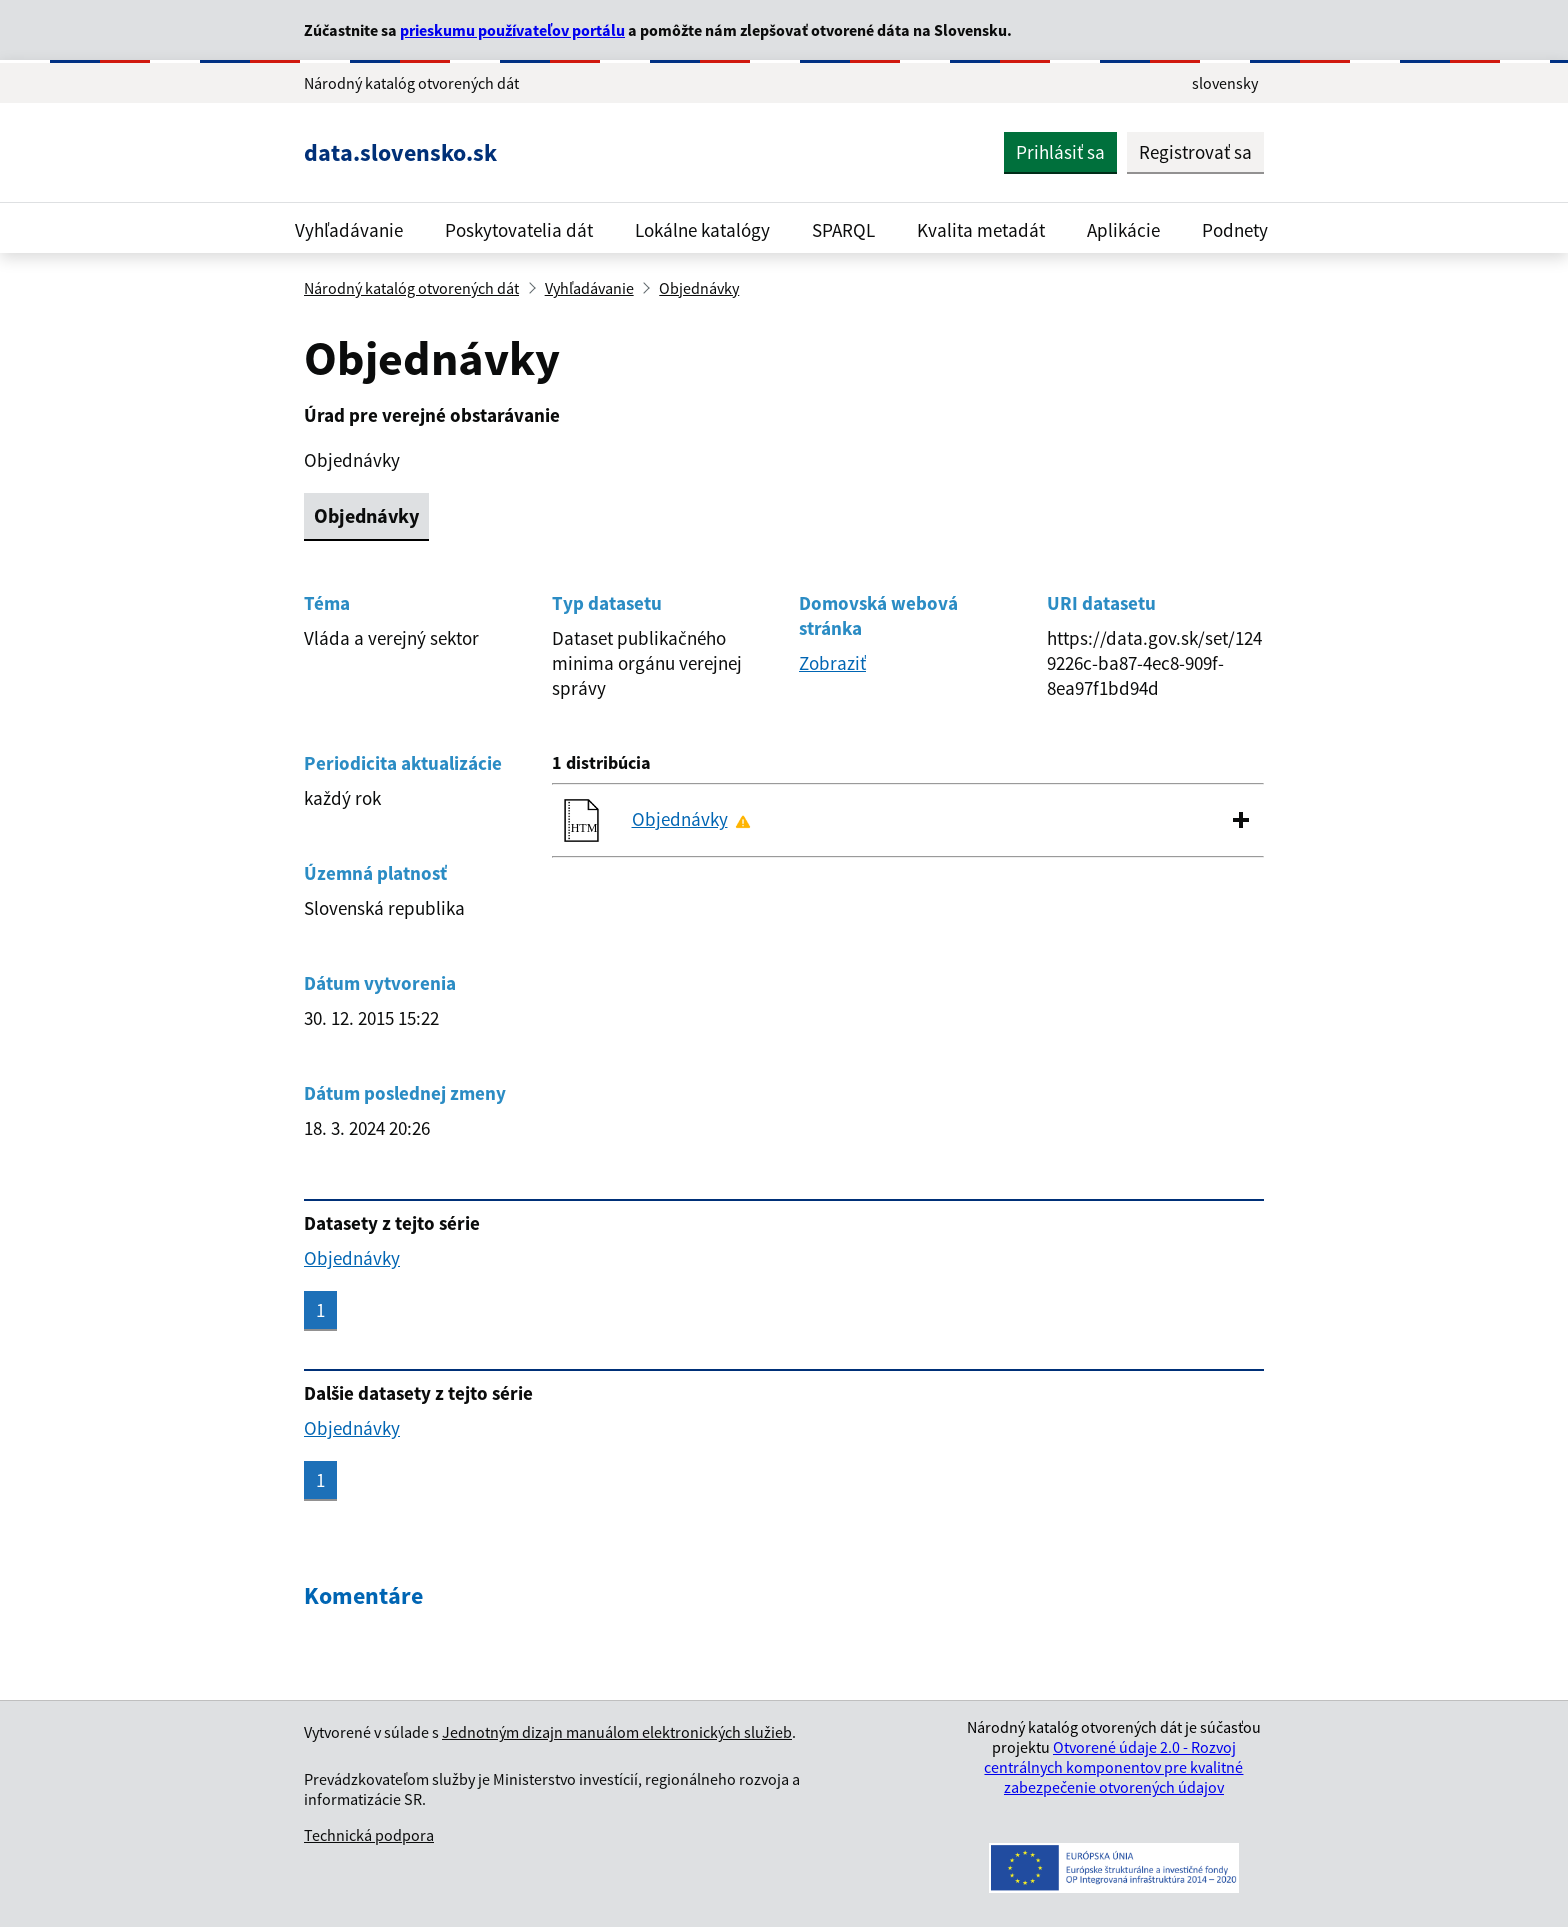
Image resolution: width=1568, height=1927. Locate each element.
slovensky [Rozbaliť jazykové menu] (1225, 83)
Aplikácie (1123, 230)
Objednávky (699, 288)
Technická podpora (369, 1835)
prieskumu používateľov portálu (512, 30)
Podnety (1235, 230)
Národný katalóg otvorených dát (411, 288)
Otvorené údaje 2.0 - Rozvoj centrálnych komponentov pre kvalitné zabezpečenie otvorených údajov (1113, 1767)
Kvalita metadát (981, 230)
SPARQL (843, 230)
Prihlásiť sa (1060, 152)
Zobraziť (832, 663)
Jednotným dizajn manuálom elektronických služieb (617, 1732)
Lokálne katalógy (702, 230)
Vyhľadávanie (349, 230)
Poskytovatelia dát (519, 230)
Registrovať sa (1195, 152)
